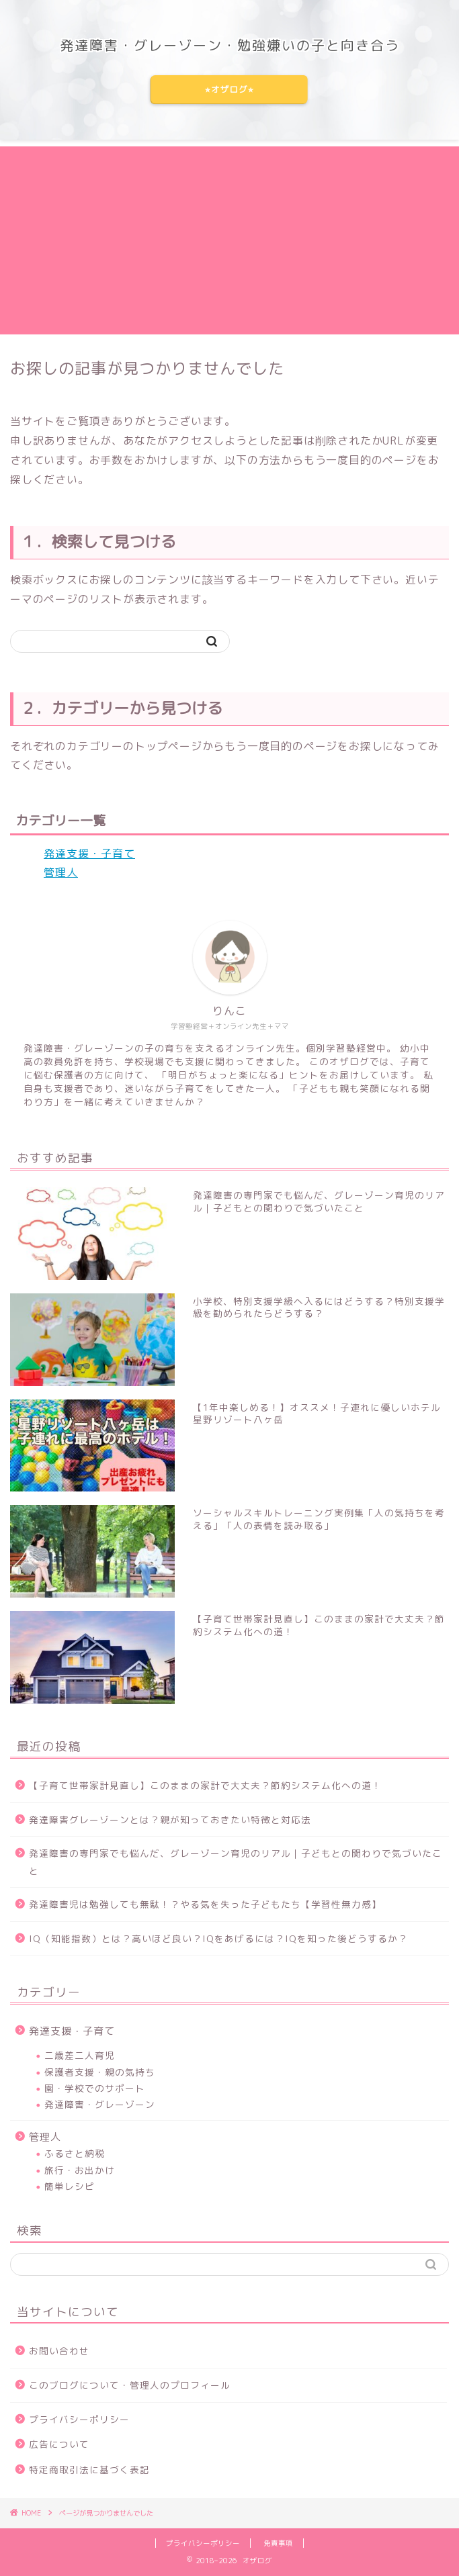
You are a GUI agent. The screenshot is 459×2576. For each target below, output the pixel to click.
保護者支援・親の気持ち (99, 2072)
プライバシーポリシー (79, 2419)
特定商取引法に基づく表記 (89, 2469)
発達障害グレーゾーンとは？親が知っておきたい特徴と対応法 (170, 1819)
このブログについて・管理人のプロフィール (130, 2385)
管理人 (61, 872)
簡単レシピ (69, 2186)
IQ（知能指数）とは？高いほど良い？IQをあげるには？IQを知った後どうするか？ (218, 1938)
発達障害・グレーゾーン (99, 2104)
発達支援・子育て (89, 853)
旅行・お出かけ (79, 2170)
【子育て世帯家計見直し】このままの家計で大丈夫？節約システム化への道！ (205, 1785)
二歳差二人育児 (79, 2055)
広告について (59, 2444)
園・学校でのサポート (94, 2088)
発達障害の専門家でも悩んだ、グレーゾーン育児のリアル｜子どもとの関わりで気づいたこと (235, 1862)
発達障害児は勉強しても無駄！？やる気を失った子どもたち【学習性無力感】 (205, 1904)
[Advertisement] (229, 240)
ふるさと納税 (74, 2153)
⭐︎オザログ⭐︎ (229, 90)
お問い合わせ (59, 2350)
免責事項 (278, 2543)
